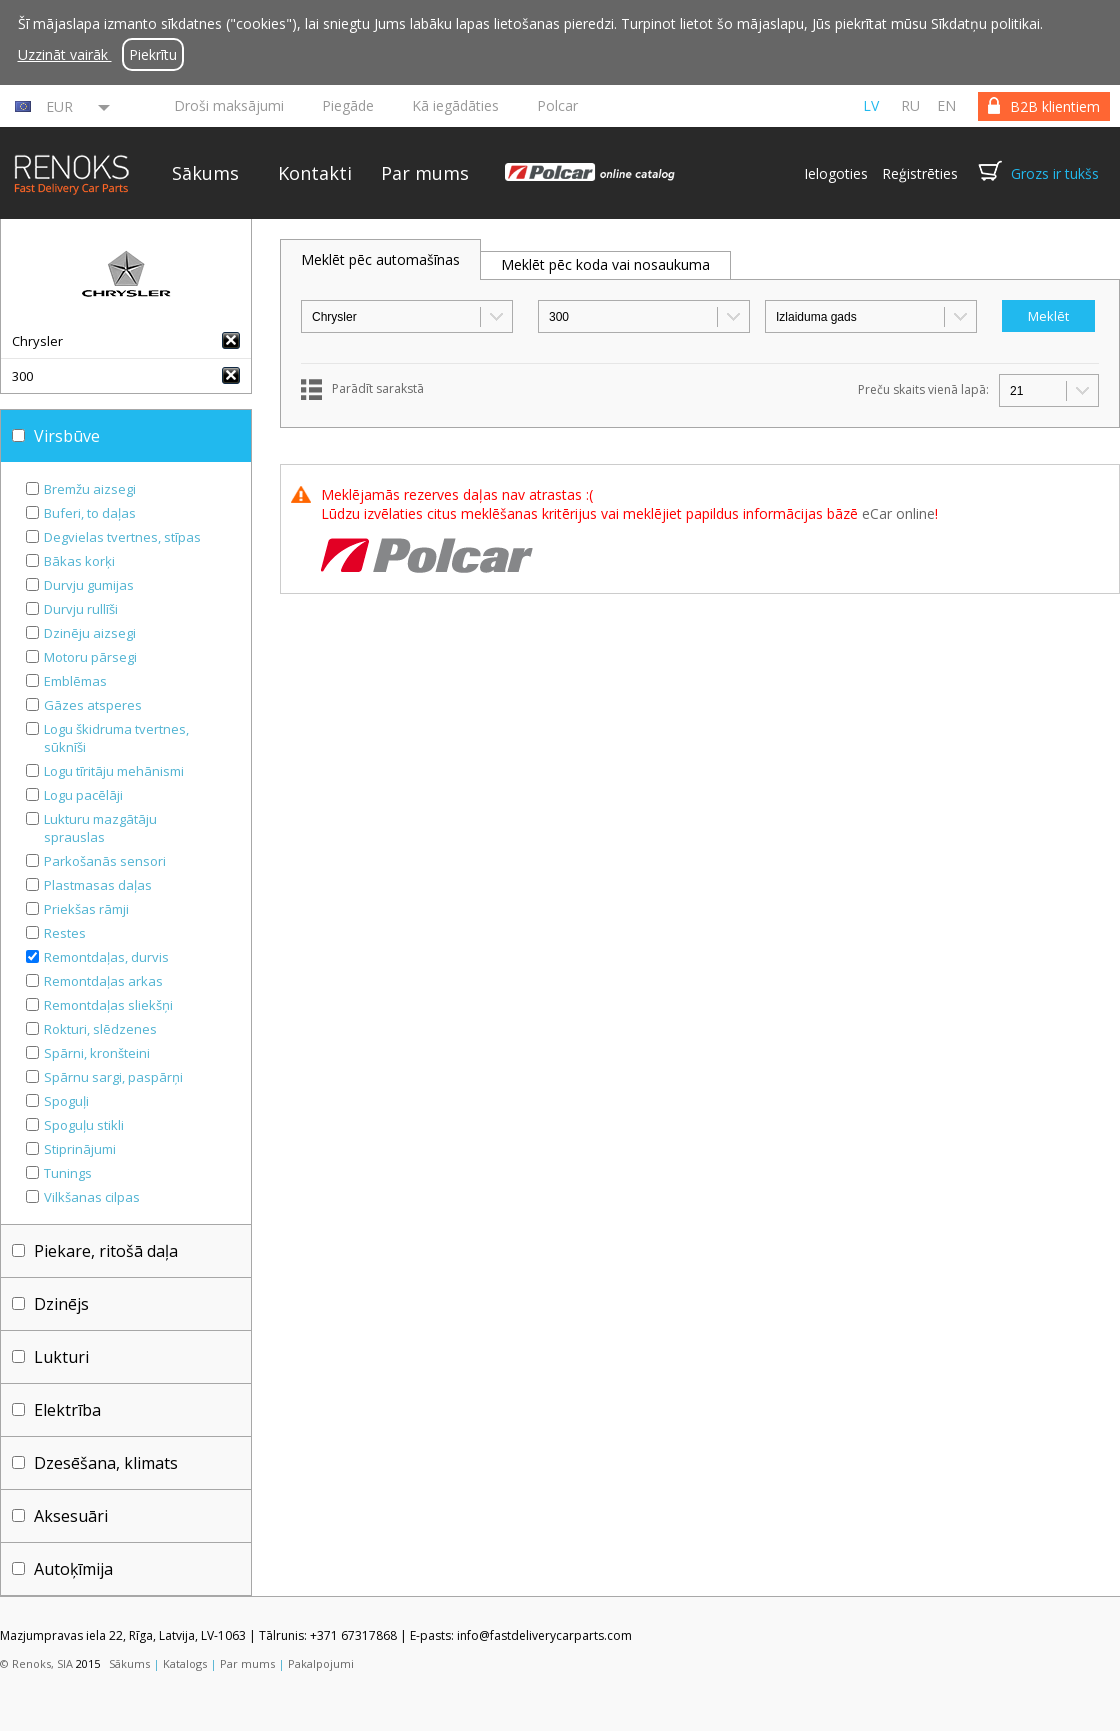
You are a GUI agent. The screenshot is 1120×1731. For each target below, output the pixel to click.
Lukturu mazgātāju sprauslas (100, 828)
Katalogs (185, 1663)
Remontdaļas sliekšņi (108, 1005)
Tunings (68, 1173)
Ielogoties (836, 173)
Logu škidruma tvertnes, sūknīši (116, 738)
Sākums (205, 173)
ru (910, 105)
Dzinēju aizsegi (90, 633)
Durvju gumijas (89, 585)
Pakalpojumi (321, 1663)
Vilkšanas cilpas (92, 1197)
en (946, 105)
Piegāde (348, 105)
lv (871, 105)
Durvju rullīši (81, 609)
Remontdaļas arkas (103, 981)
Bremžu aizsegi (90, 489)
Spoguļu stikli (84, 1125)
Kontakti (315, 173)
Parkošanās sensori (105, 861)
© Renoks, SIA (36, 1663)
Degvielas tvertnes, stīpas (122, 537)
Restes (65, 933)
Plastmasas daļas (98, 885)
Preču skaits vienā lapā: (923, 389)
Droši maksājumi (229, 105)
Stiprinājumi (80, 1149)
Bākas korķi (79, 561)
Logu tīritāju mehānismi (114, 771)
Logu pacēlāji (83, 795)
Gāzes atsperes (93, 705)
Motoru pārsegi (90, 657)
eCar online (898, 513)
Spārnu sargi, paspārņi (113, 1077)
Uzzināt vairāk (65, 54)
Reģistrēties (920, 173)
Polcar (557, 105)
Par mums (425, 173)
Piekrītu (153, 54)
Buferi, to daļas (90, 513)
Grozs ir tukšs (1055, 173)
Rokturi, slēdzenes (100, 1029)
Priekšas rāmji (86, 909)
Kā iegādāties (455, 105)
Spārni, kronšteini (97, 1053)
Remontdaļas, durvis (106, 957)
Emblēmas (75, 681)
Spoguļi (66, 1101)
